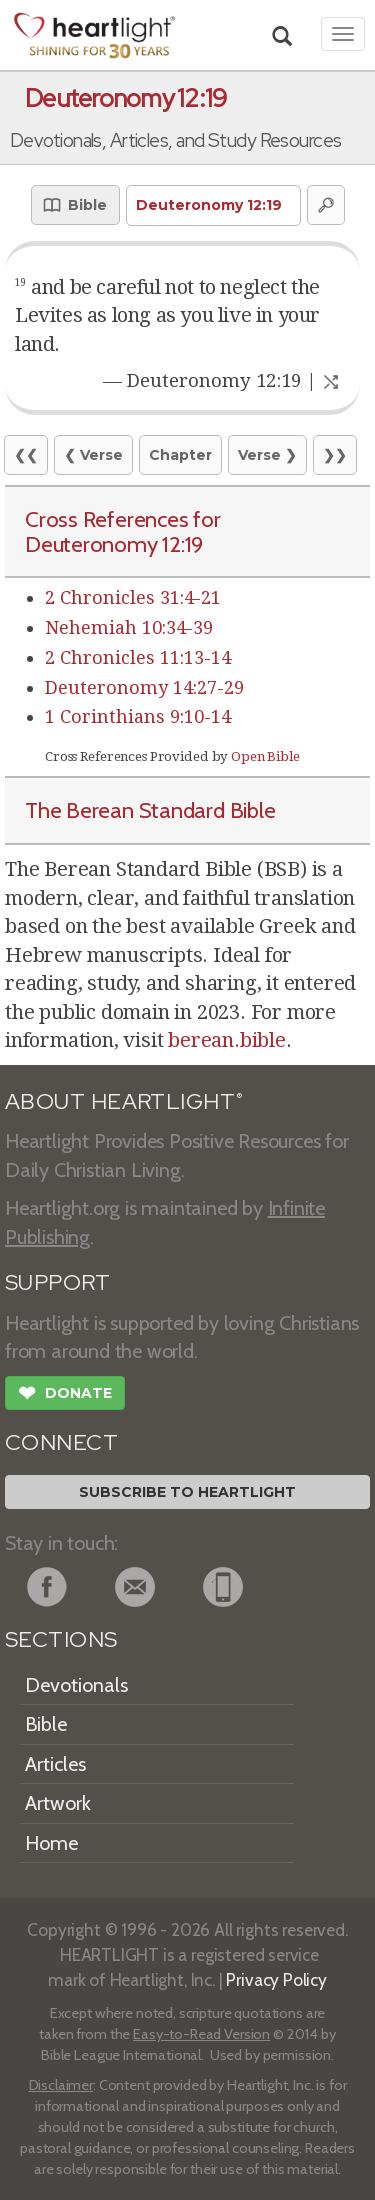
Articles (55, 1764)
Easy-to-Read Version (201, 2034)
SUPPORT (57, 1282)
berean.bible (227, 1040)
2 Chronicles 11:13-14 (138, 657)
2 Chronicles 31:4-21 (133, 597)
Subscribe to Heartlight (187, 1492)
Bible (46, 1724)
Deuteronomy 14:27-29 (144, 687)
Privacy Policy (276, 1979)
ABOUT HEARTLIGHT (124, 1101)
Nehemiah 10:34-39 (129, 627)
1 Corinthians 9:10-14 (138, 716)
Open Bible (265, 756)
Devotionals (76, 1685)
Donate (65, 1395)
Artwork (58, 1803)
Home (51, 1843)
